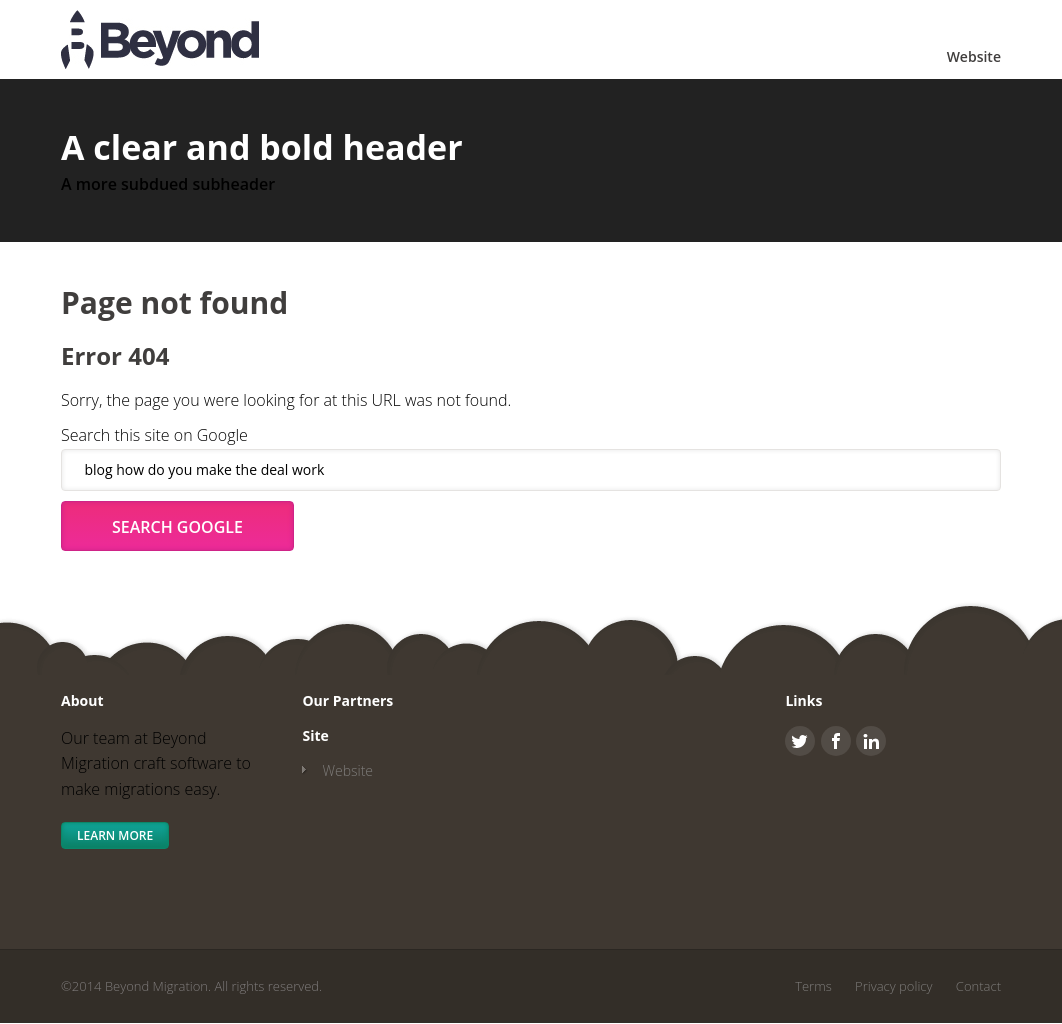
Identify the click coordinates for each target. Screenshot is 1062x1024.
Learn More (115, 835)
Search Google (177, 527)
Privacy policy (893, 986)
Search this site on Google (154, 435)
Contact (978, 986)
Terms (813, 986)
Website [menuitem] (974, 56)
